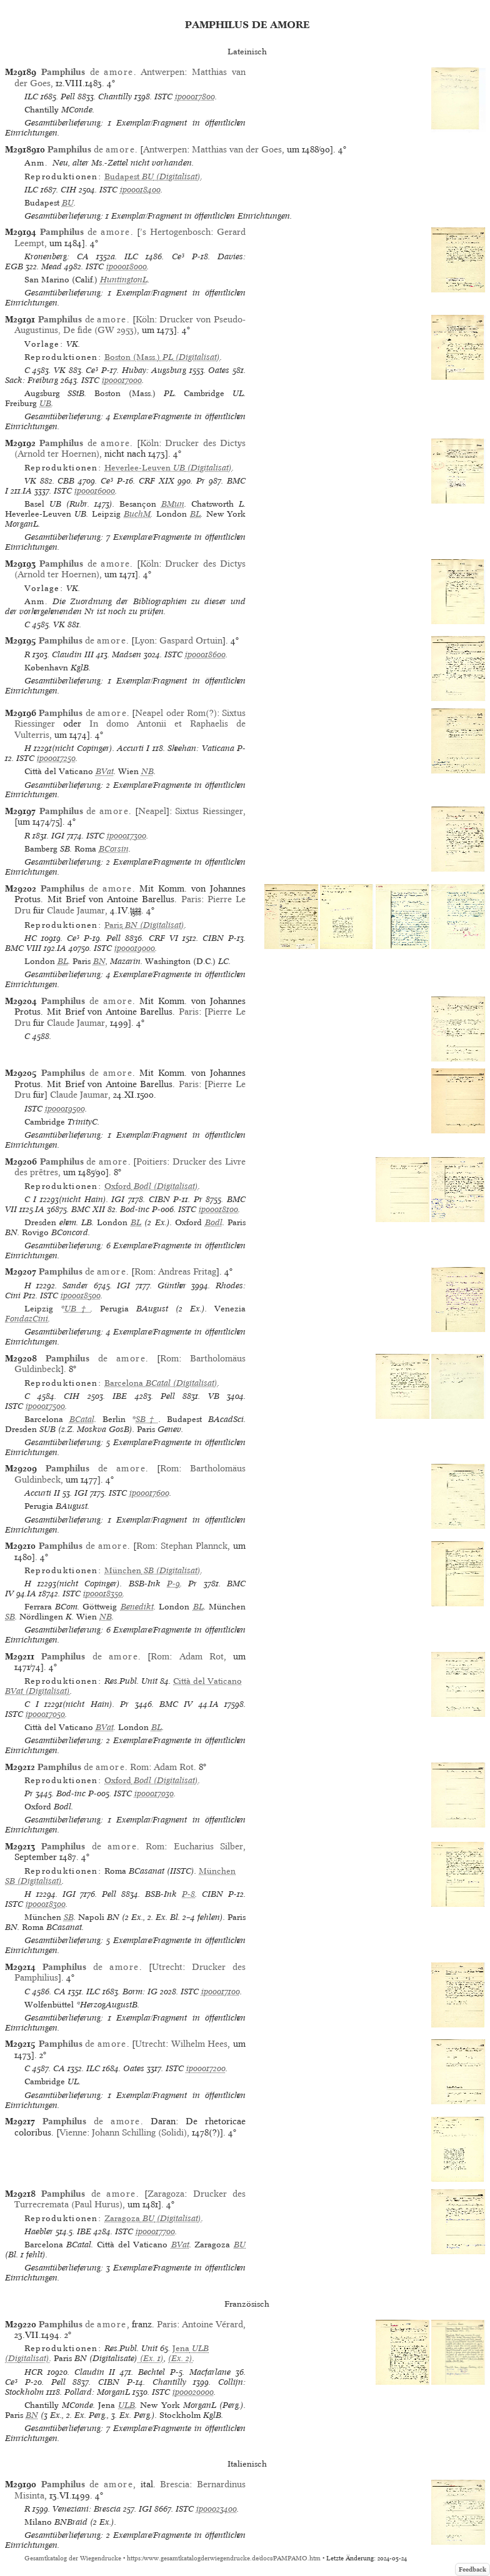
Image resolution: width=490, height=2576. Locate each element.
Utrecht (167, 1966)
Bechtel (151, 2372)
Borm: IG (140, 1991)
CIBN (213, 938)
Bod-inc (134, 1209)
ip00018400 (140, 189)
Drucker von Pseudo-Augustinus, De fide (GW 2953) (130, 325)
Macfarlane (210, 2372)
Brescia (174, 2484)
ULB (126, 2405)
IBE (119, 1396)
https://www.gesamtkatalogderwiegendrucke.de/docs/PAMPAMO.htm (224, 2558)
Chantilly (115, 96)
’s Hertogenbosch (175, 231)
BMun (172, 504)
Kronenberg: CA (56, 256)
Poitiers (151, 1161)
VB (213, 1396)
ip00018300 (46, 1904)
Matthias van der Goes (237, 149)
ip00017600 (149, 1493)
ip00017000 (122, 380)
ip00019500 (65, 1108)
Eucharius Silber (208, 1846)
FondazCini (26, 1318)
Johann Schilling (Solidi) (139, 2132)
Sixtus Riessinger (209, 811)
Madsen (126, 654)
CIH (68, 189)
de (87, 71)
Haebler (38, 2231)
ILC (31, 96)
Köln (145, 319)
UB (45, 403)
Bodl (213, 1222)
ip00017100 (220, 1991)
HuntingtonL (124, 279)
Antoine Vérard (212, 2324)
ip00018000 (126, 266)
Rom (143, 1271)
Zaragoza (166, 2193)
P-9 (173, 1583)
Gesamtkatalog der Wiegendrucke (72, 2558)
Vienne (73, 2132)
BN (99, 961)
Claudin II (95, 2372)
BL (195, 514)
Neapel (152, 811)
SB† (147, 1419)
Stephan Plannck (194, 1545)
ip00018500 (81, 1295)
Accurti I (133, 748)
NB (147, 771)
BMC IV (175, 1704)
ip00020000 (193, 2392)
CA (60, 1991)
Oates (218, 370)
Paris (191, 899)
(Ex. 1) (151, 2358)
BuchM (137, 514)
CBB (66, 480)
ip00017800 (195, 96)
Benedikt (137, 1606)
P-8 (188, 1894)
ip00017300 (126, 835)
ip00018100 (218, 1209)
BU (68, 202)
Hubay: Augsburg (154, 370)
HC (30, 938)
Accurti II (42, 1493)
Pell (68, 96)
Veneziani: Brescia (86, 2509)
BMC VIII (23, 948)
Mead (51, 266)
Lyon (144, 640)
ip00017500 (45, 1406)
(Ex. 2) (180, 2358)
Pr (200, 480)
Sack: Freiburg (31, 380)
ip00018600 (205, 654)
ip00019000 (134, 948)
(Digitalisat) (152, 176)
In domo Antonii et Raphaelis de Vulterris (130, 729)
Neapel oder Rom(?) (176, 713)
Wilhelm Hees (199, 2043)
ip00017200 (206, 2068)
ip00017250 (56, 758)
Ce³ (178, 256)
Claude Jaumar (76, 910)
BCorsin (114, 848)
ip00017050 (45, 1714)
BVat (105, 771)
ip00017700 (155, 2231)
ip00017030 (154, 1793)
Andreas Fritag (187, 1271)
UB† (77, 1308)
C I (30, 1199)
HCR (33, 2372)
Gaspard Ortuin (190, 640)
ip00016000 (94, 490)
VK (60, 370)
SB (10, 1616)
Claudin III (73, 654)
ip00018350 (102, 1593)
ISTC (163, 96)
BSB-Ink (145, 1583)
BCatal (81, 1419)
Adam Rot (201, 1656)
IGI (57, 835)
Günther (172, 1285)
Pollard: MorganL (97, 2392)
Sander (75, 1285)
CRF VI (163, 938)
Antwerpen (162, 71)
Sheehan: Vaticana (201, 748)
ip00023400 (216, 2509)
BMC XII (88, 1209)
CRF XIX (156, 480)
